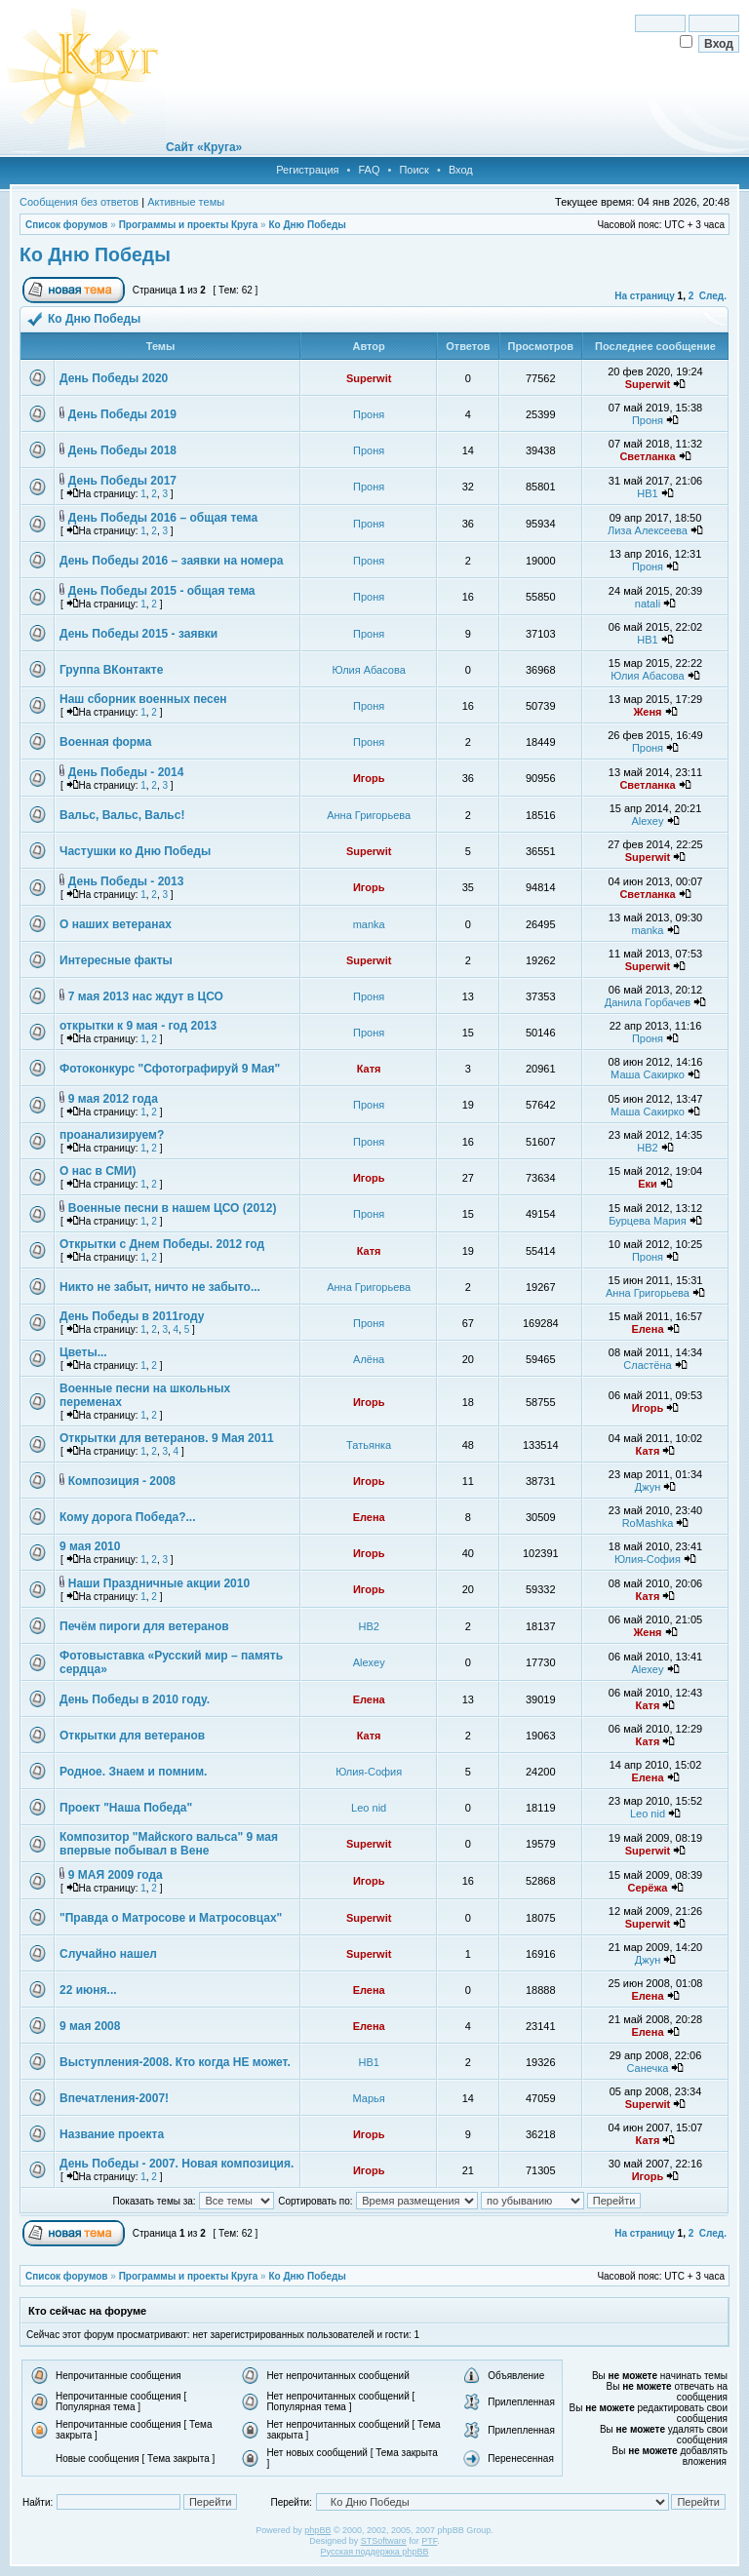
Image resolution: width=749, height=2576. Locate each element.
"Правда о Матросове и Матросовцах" (170, 1918)
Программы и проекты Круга (188, 224)
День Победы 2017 (122, 481)
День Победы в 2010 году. (134, 1699)
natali (647, 603)
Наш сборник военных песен (143, 699)
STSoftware (384, 2541)
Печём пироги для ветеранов (144, 1626)
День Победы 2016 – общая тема (162, 518)
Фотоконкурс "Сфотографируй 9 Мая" (169, 1068)
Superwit (368, 378)
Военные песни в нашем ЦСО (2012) (172, 1208)
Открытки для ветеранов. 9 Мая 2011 (166, 1438)
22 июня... (88, 1990)
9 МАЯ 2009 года (115, 1875)
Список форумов (66, 224)
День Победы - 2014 (126, 772)
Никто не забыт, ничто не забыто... (159, 1287)
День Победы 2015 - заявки (138, 634)
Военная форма (105, 742)
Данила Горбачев (647, 1002)
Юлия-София (647, 1559)
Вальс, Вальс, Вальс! (121, 815)
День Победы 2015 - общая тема (162, 591)
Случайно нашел (108, 1954)
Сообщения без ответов (79, 202)
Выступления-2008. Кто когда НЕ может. (175, 2062)
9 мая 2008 (89, 2026)
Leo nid (368, 1808)
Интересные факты (116, 960)
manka (369, 924)
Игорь (369, 778)
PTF (429, 2541)
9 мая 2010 (89, 1546)
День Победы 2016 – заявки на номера (171, 560)
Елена (647, 1329)
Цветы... (83, 1352)
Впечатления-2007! (114, 2098)
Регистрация (307, 170)
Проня (368, 414)
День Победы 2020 (113, 378)
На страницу (644, 296)
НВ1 (647, 493)
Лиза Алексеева (648, 530)
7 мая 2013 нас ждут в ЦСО (145, 996)
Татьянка (368, 1445)
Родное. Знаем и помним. (133, 1771)
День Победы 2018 (122, 450)
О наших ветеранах (115, 924)
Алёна (368, 1359)
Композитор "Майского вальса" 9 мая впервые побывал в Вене (168, 1843)
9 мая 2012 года (113, 1099)
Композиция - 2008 (122, 1481)
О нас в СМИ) (97, 1171)
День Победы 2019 (122, 414)
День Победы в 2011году (131, 1316)
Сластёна (647, 1365)
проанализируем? (111, 1135)
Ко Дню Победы (306, 224)
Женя (647, 712)
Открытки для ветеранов (132, 1735)
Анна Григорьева (369, 815)
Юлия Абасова (369, 670)
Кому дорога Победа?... (127, 1517)
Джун (648, 1487)
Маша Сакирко (648, 1074)
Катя (369, 1068)
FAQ (368, 170)
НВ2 (647, 1147)
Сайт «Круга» (204, 147)
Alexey (647, 821)
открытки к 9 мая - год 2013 (138, 1026)
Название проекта (111, 2134)
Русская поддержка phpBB (375, 2551)
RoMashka (648, 1523)
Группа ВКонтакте (111, 670)
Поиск (413, 170)
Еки (647, 1184)
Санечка (648, 2068)
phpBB (317, 2530)
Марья (369, 2098)
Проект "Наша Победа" (125, 1808)
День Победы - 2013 (126, 881)
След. (713, 296)
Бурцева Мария (647, 1221)
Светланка (647, 456)
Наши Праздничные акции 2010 (159, 1583)
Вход (461, 170)
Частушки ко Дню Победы (135, 851)
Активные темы (185, 202)
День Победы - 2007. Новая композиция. (176, 2163)
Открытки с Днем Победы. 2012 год (161, 1244)
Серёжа (647, 1887)
